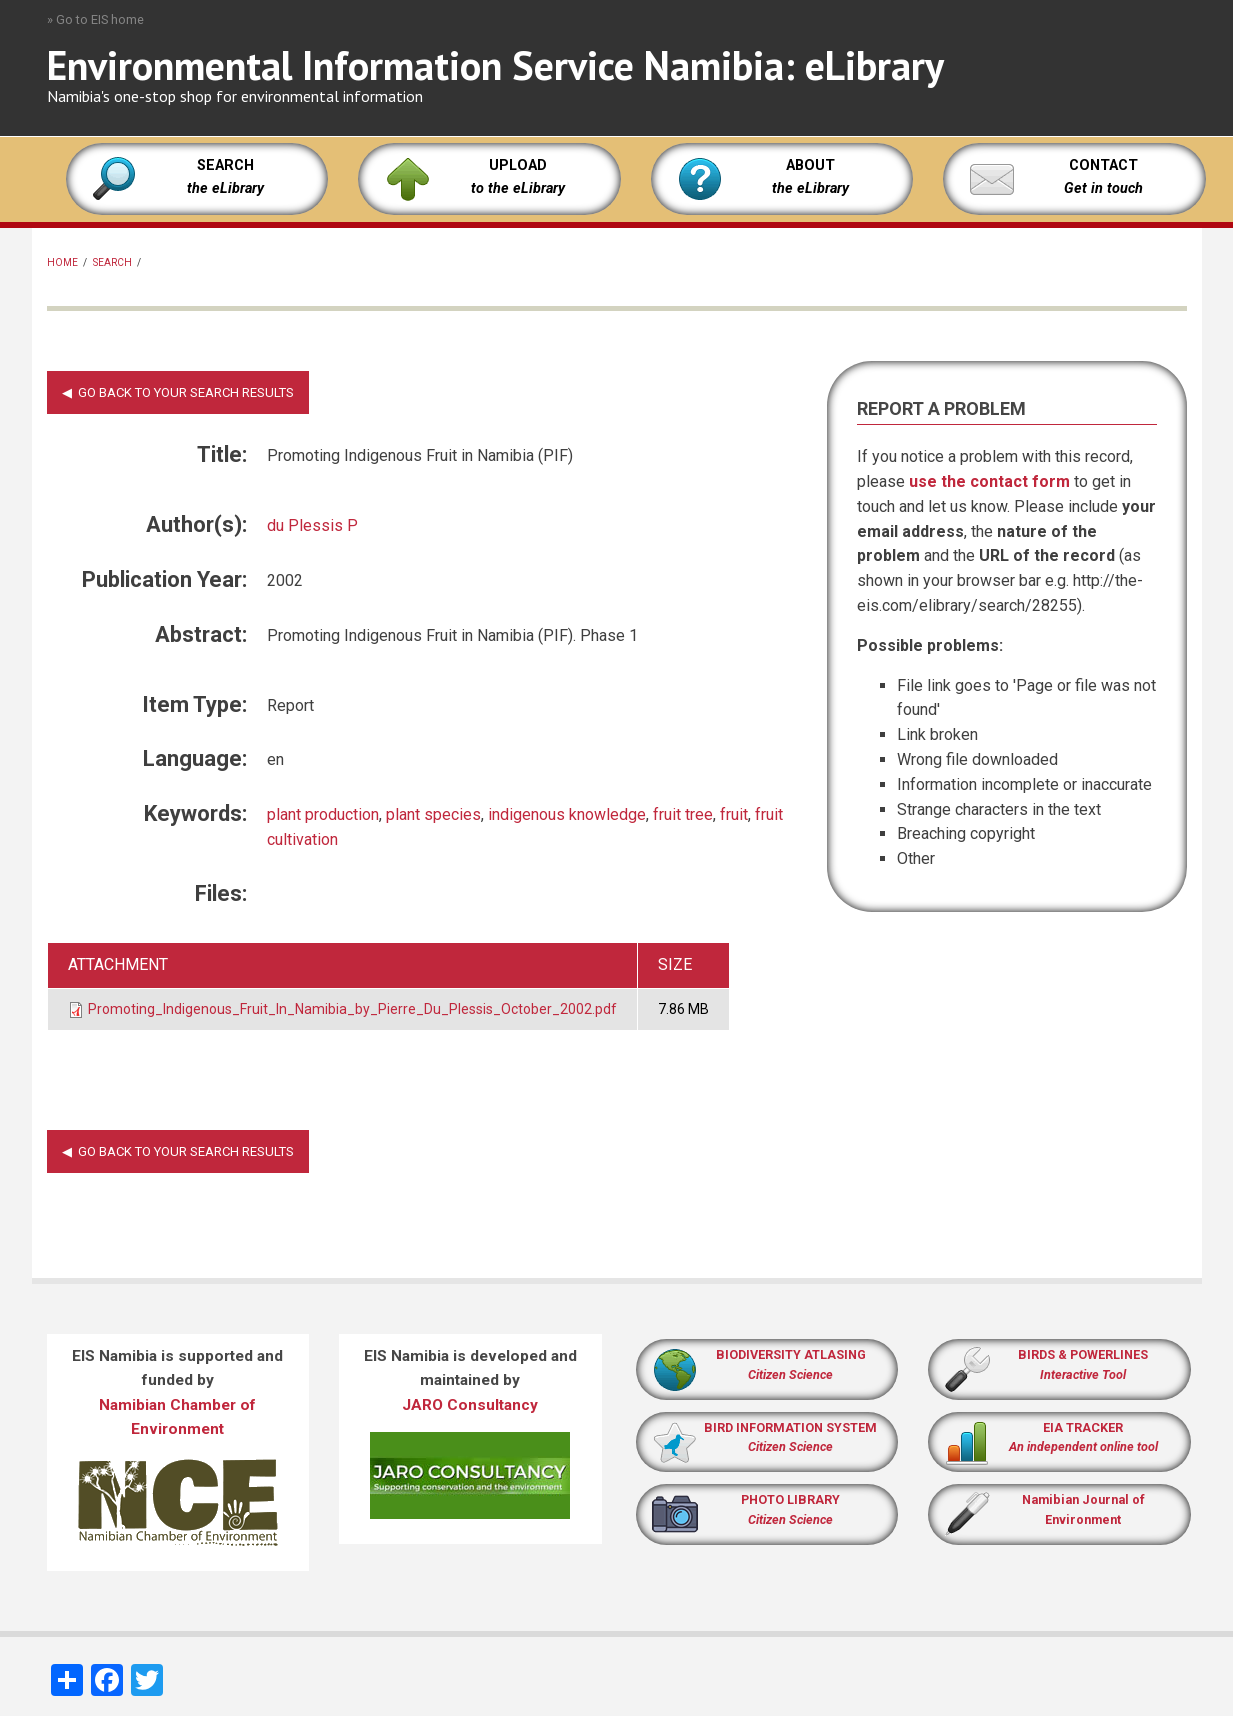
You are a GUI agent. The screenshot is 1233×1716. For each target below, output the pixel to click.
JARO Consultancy (470, 1405)
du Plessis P (312, 525)
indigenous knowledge (567, 814)
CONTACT (1103, 165)
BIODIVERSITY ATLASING (791, 1354)
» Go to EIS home (95, 19)
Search (112, 262)
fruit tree (683, 814)
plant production (323, 814)
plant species (433, 814)
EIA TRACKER (1083, 1427)
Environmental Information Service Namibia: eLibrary (495, 65)
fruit (734, 814)
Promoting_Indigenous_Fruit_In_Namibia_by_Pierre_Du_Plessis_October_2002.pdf (352, 1009)
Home (62, 262)
